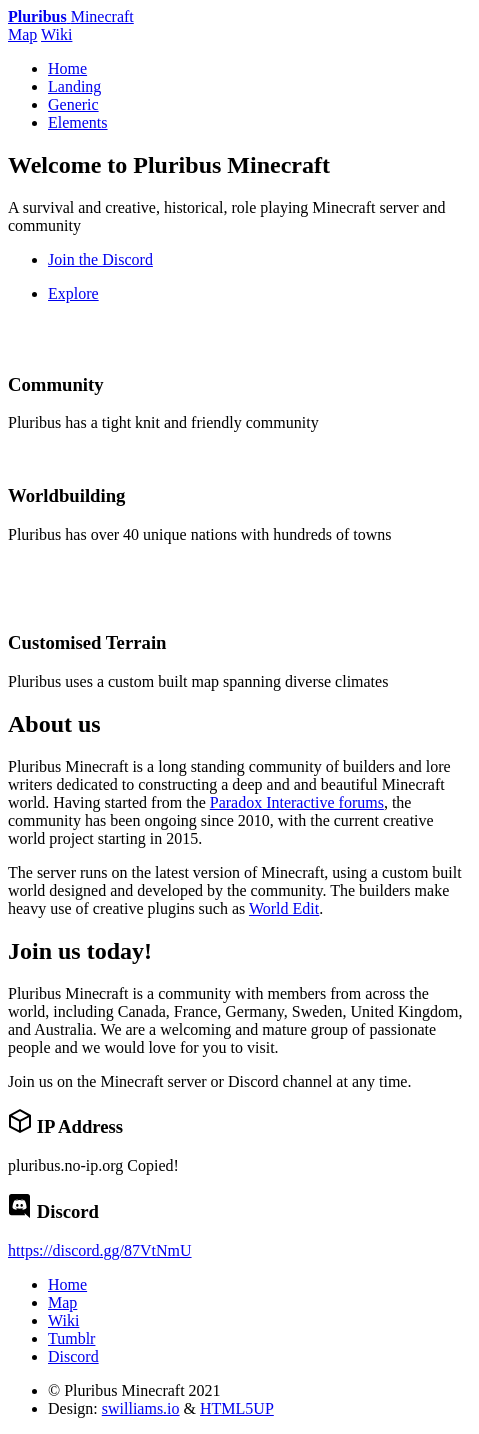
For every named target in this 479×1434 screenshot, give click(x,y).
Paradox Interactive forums (297, 802)
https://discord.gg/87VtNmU (100, 1250)
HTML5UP (237, 1408)
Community (56, 384)
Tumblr (71, 1338)
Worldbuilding (66, 495)
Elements (78, 122)
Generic (73, 104)
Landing (74, 86)
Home (67, 68)
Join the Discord (100, 259)
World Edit (284, 908)
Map (22, 34)
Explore (73, 293)
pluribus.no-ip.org (65, 1165)
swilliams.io (141, 1408)
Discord (73, 1356)
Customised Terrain (87, 642)
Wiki (56, 34)
